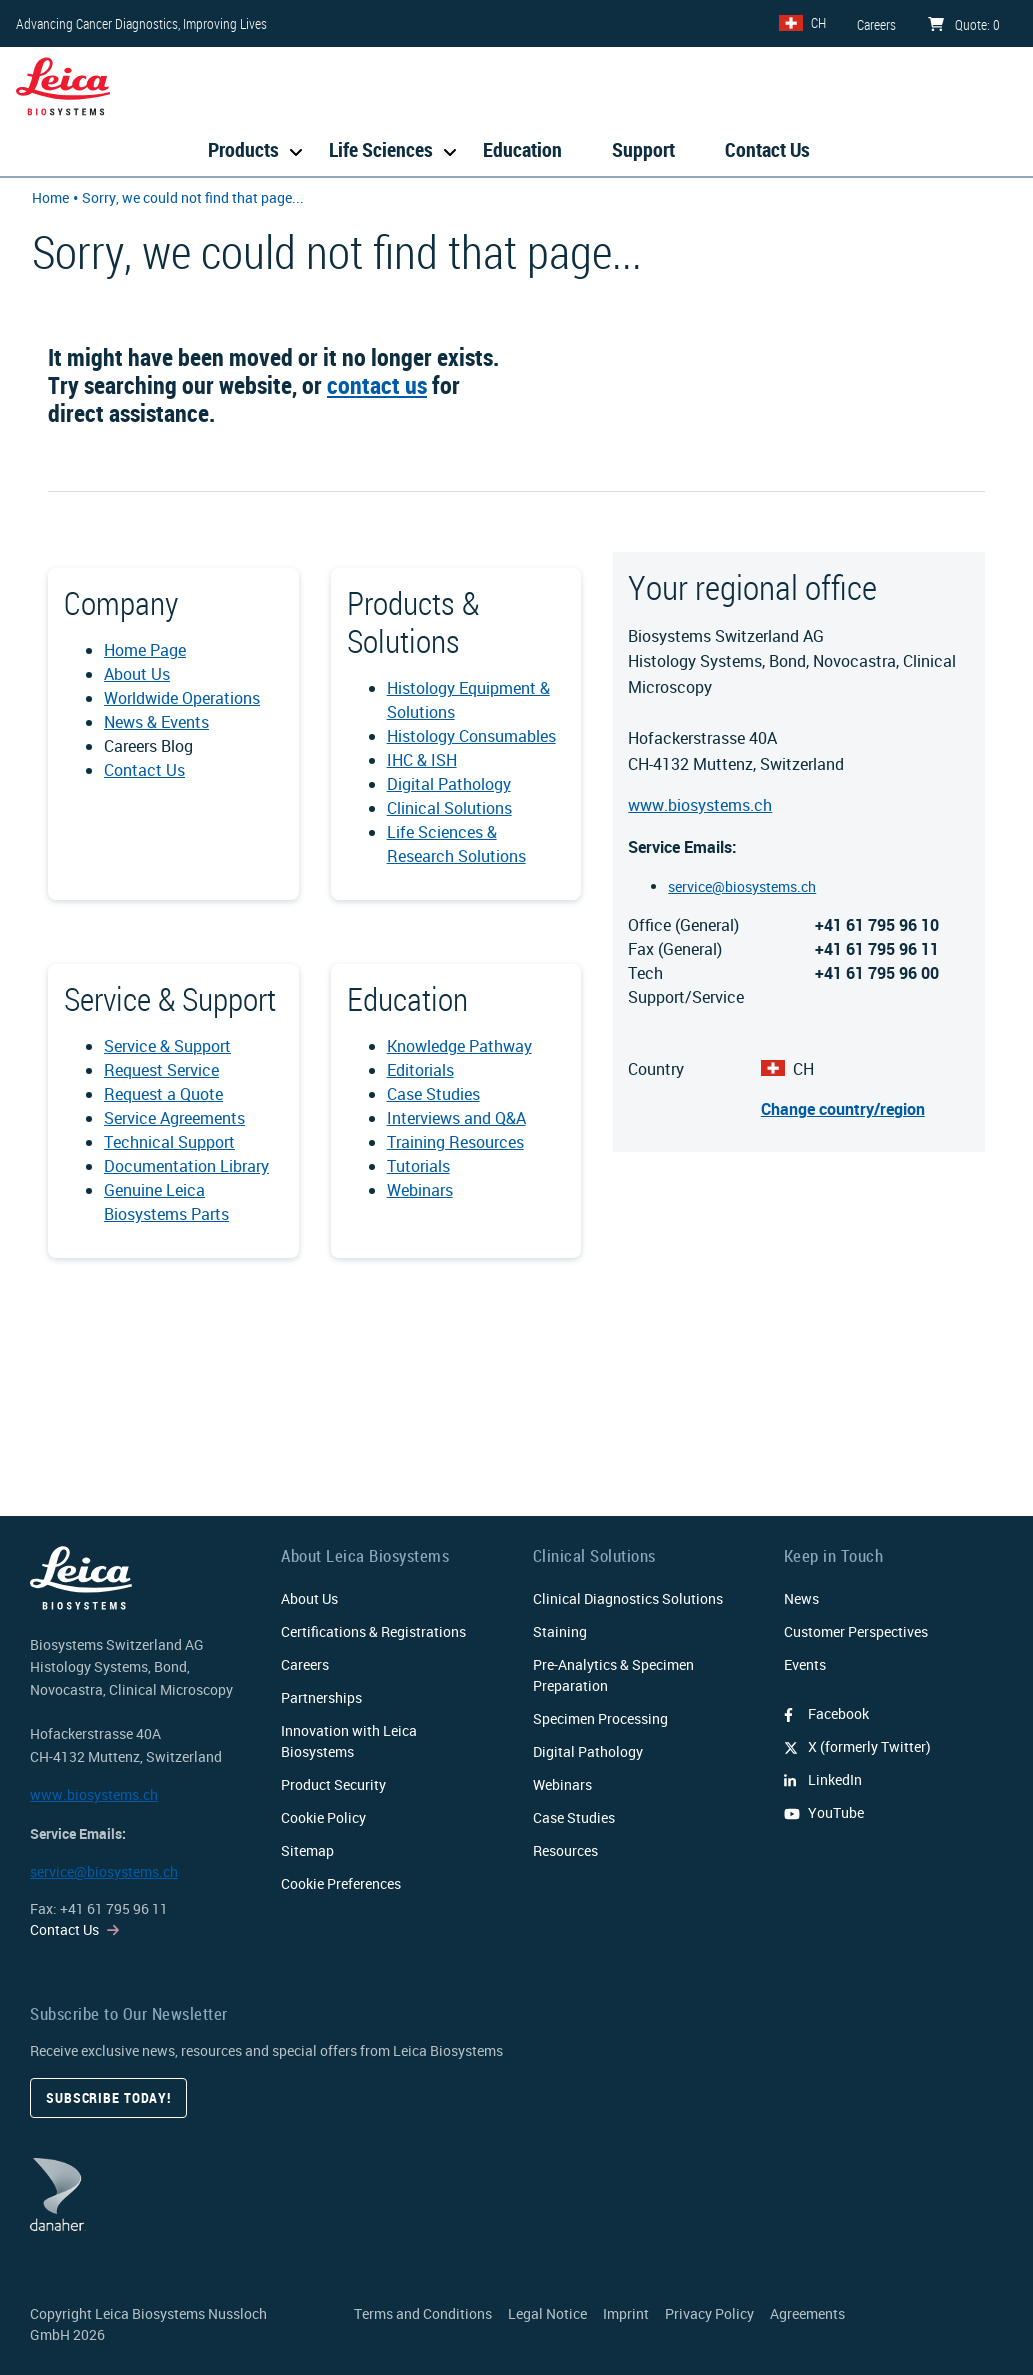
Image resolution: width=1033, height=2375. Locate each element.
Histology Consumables (471, 736)
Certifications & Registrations (373, 1631)
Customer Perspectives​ (856, 1631)
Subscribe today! (108, 2097)
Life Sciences (381, 149)
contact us (377, 385)
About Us (137, 674)
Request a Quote (163, 1094)
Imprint (626, 2313)
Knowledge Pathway (459, 1046)
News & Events (156, 722)
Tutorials (418, 1166)
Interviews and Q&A (456, 1118)
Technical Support (169, 1142)
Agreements (807, 2313)
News (801, 1598)
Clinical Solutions (449, 808)
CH (818, 22)
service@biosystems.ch (742, 886)
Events (805, 1664)
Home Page (145, 650)
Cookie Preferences (341, 1883)
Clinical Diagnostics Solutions (628, 1598)
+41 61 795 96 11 (114, 1908)
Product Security (333, 1784)
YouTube (824, 1812)
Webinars (420, 1190)
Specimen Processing (600, 1718)
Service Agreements (174, 1118)
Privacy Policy (709, 2313)
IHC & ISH (422, 760)
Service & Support (167, 1046)
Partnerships (321, 1697)
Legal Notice (547, 2313)
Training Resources (455, 1142)
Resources (565, 1850)
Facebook (826, 1713)
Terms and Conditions (423, 2313)
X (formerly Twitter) (857, 1746)
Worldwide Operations (182, 698)
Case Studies (433, 1094)
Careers (305, 1664)
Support (643, 149)
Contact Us (767, 149)
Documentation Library (186, 1166)
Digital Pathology (449, 784)
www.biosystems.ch (700, 805)
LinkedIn (823, 1779)
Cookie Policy (323, 1817)
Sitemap (307, 1850)
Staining (560, 1631)
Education (522, 149)
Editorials (420, 1070)
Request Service (161, 1070)
